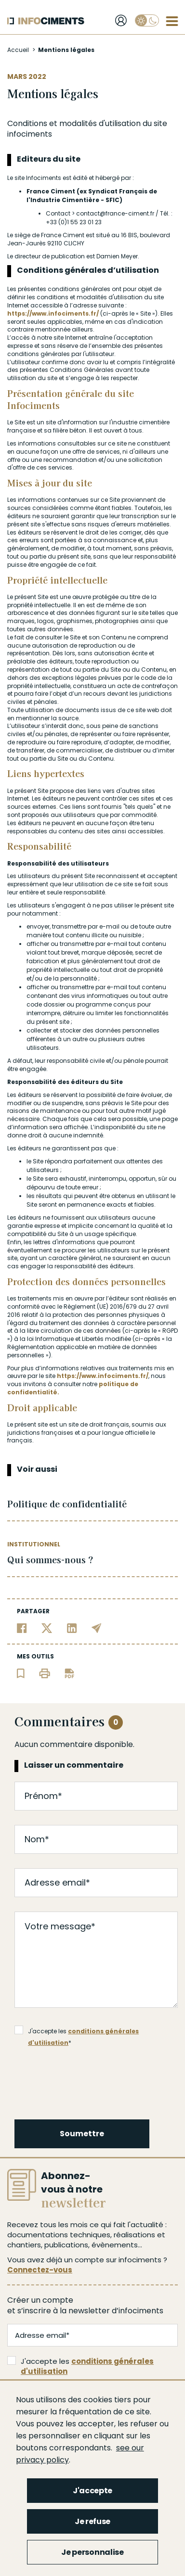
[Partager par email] (97, 1627)
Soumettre (82, 2133)
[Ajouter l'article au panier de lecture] (21, 1673)
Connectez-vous (39, 2270)
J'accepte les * (76, 2031)
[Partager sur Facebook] (22, 1627)
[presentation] (88, 2081)
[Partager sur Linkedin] (72, 1627)
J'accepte (92, 2490)
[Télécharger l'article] (69, 1673)
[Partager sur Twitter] (47, 1627)
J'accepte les (80, 2366)
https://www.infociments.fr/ (53, 313)
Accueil (18, 50)
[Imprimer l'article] (44, 1673)
